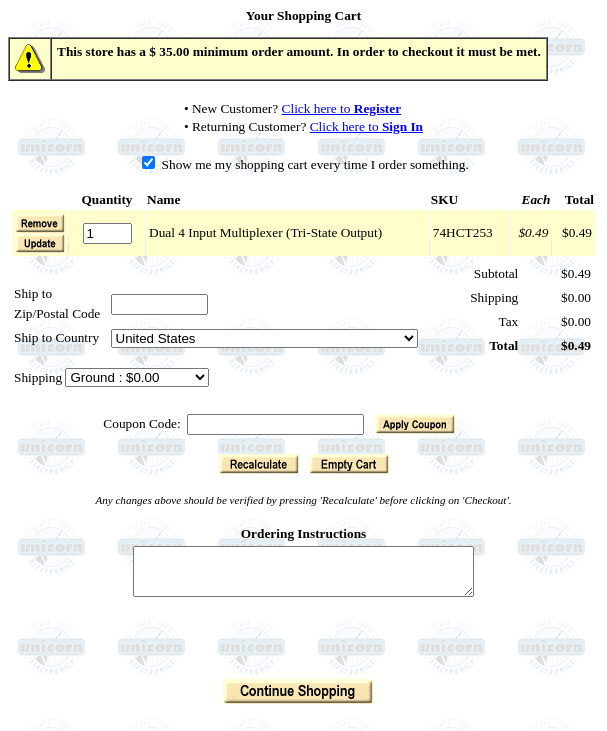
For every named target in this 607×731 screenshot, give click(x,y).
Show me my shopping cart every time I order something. (305, 164)
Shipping (39, 377)
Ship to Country (56, 337)
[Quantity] (107, 233)
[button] (40, 243)
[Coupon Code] (275, 424)
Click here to (342, 108)
